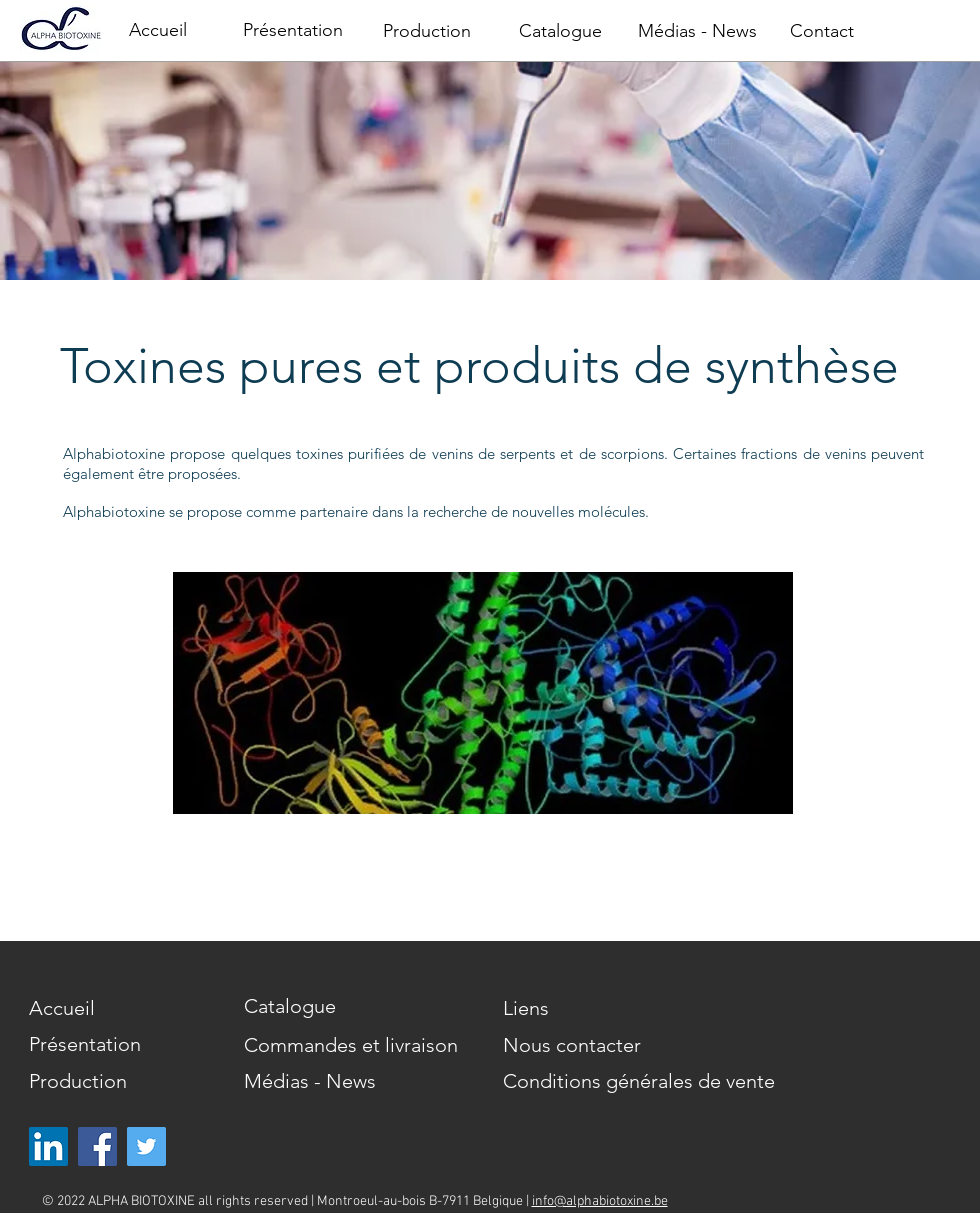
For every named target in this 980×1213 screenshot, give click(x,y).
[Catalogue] (560, 32)
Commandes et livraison (351, 1045)
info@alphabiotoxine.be (600, 1201)
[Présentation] (292, 31)
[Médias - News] (697, 32)
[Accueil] (158, 31)
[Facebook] (97, 1146)
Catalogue (290, 1006)
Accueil (62, 1008)
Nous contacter (572, 1045)
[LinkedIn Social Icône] (48, 1146)
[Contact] (822, 32)
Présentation (85, 1044)
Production (78, 1081)
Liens (526, 1008)
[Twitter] (146, 1146)
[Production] (427, 32)
